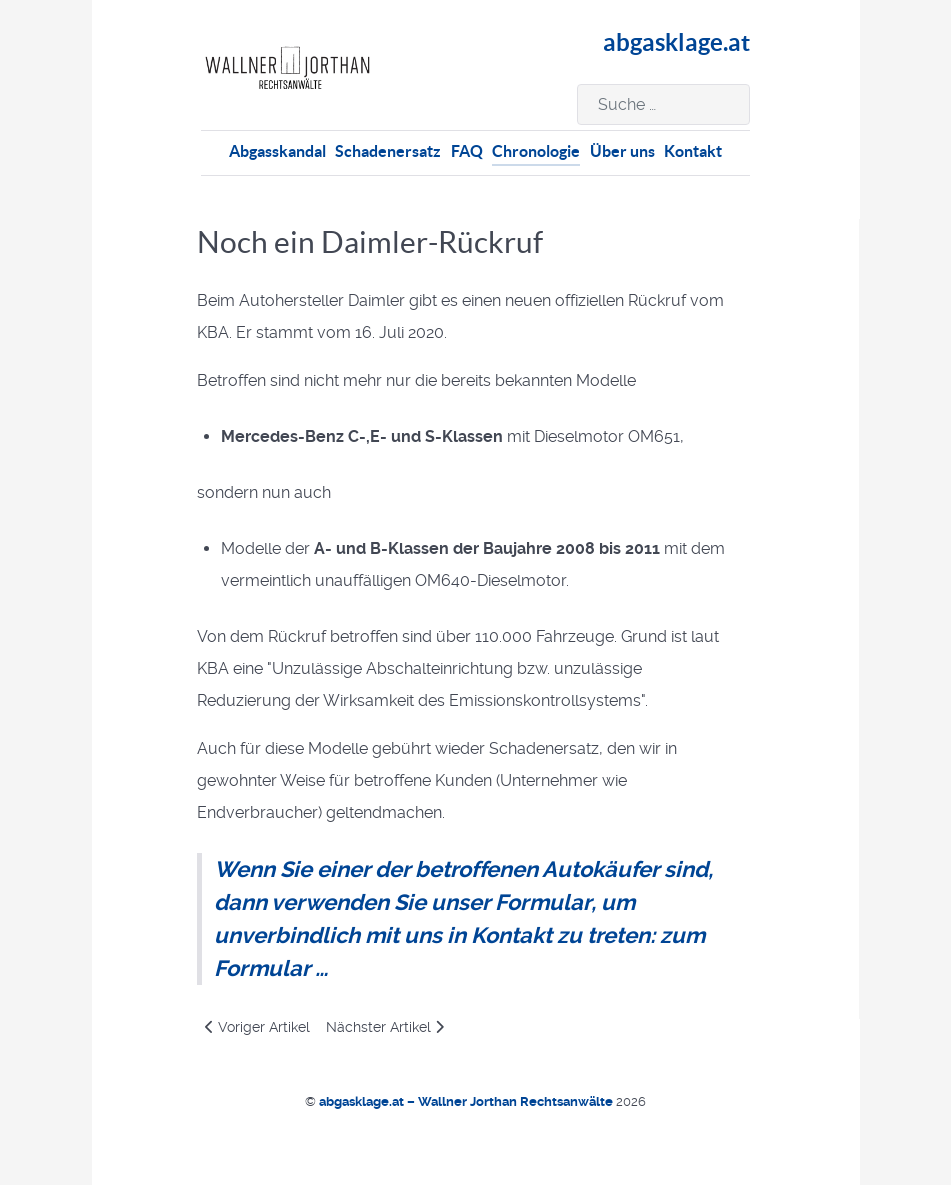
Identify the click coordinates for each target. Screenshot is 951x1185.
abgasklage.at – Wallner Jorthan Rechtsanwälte (467, 1101)
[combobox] (663, 104)
